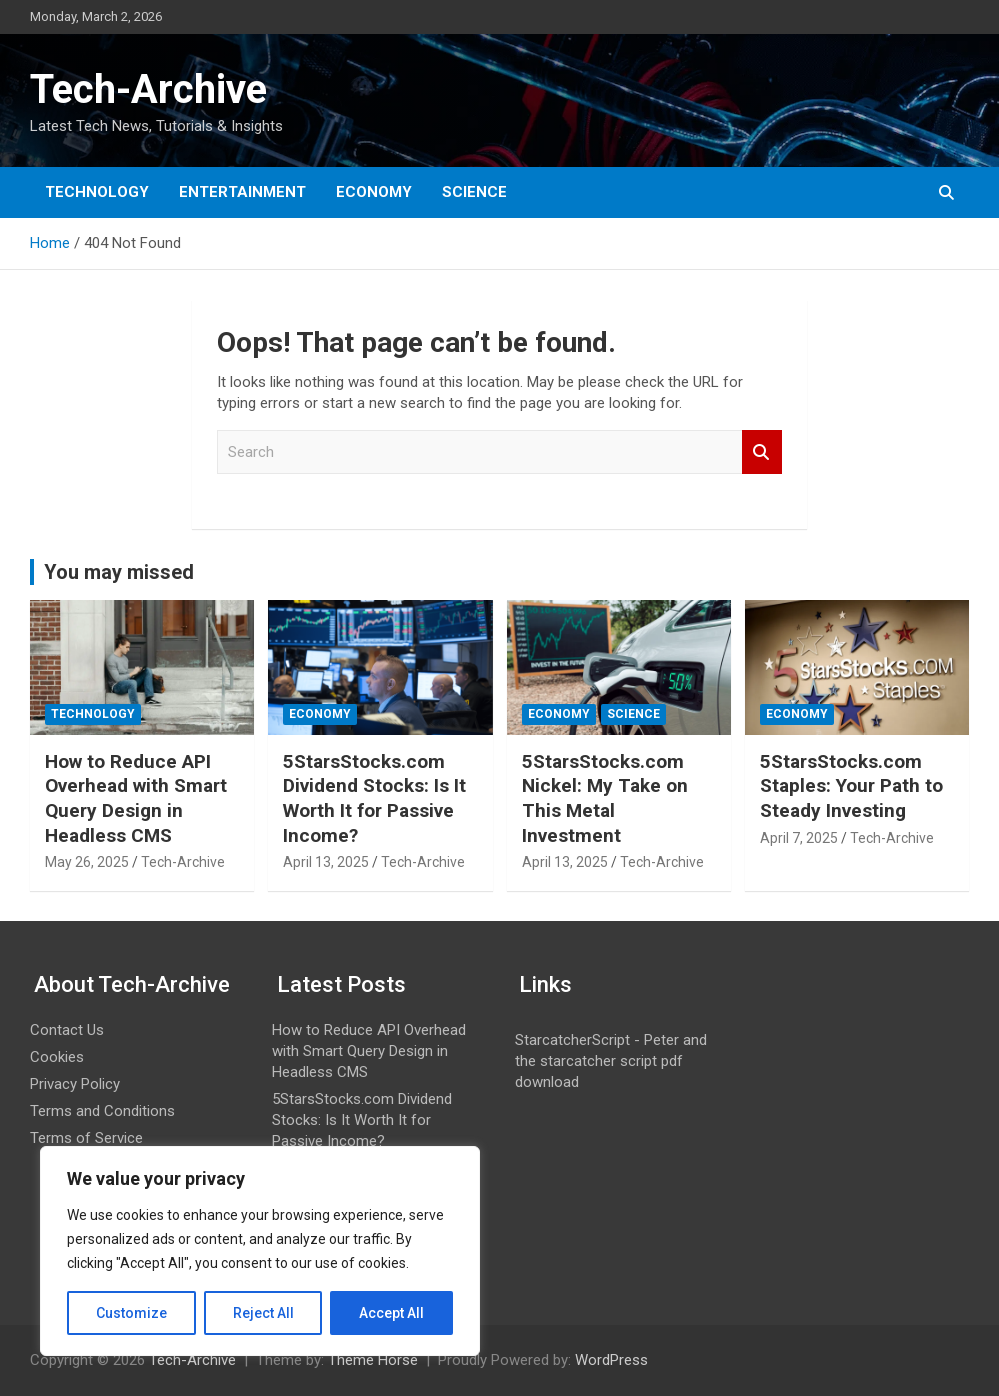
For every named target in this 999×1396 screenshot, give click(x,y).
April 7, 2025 (799, 838)
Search (762, 452)
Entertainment (242, 192)
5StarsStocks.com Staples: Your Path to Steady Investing (851, 786)
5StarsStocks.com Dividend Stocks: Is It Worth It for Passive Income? (374, 798)
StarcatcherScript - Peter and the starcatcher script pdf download (611, 1061)
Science (474, 192)
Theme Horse (373, 1360)
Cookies (57, 1057)
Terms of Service (86, 1138)
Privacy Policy (75, 1084)
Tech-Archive (148, 89)
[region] (260, 1251)
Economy (374, 192)
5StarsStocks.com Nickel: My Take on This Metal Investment (605, 798)
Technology (97, 192)
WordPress (611, 1360)
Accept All (391, 1313)
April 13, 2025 (326, 862)
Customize (131, 1313)
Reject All (263, 1313)
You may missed (119, 572)
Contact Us (67, 1030)
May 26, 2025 (87, 862)
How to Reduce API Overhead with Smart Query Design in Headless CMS (136, 798)
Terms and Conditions (102, 1111)
